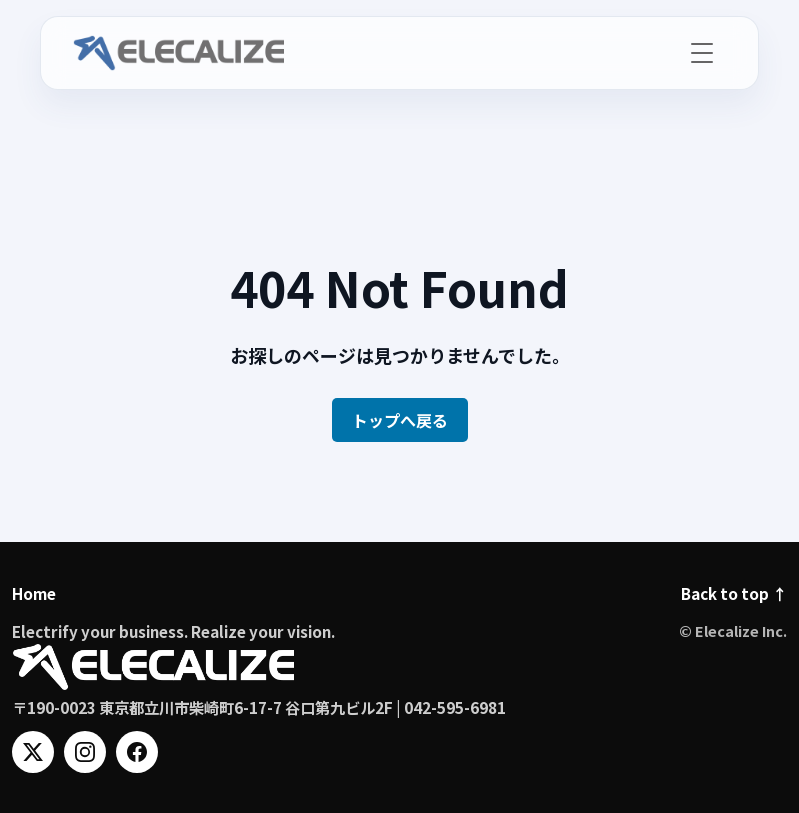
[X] (33, 752)
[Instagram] (85, 752)
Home (34, 593)
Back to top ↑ (734, 593)
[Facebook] (137, 752)
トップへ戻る (400, 420)
